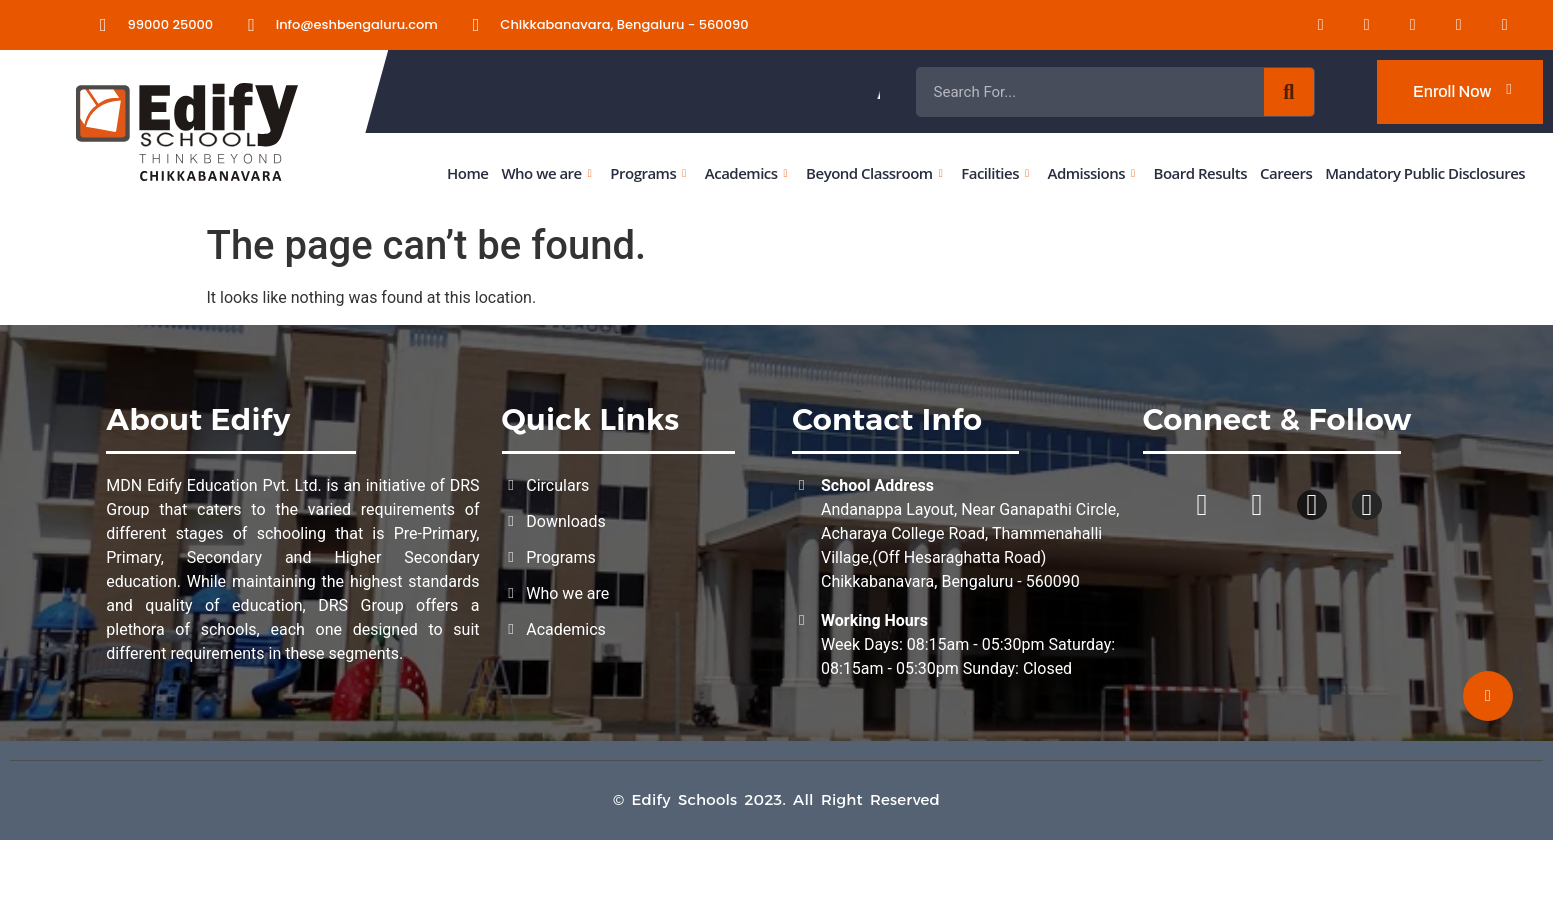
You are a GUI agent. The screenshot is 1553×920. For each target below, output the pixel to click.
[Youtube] (1447, 25)
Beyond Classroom (874, 173)
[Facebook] (1355, 25)
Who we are (546, 173)
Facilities (994, 173)
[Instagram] (1401, 25)
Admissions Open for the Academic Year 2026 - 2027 (1034, 92)
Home (467, 173)
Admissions (1090, 173)
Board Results (1199, 173)
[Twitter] (1492, 25)
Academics (746, 173)
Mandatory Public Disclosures (1425, 173)
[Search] (1289, 92)
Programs (648, 173)
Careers (1286, 173)
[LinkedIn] (1309, 25)
